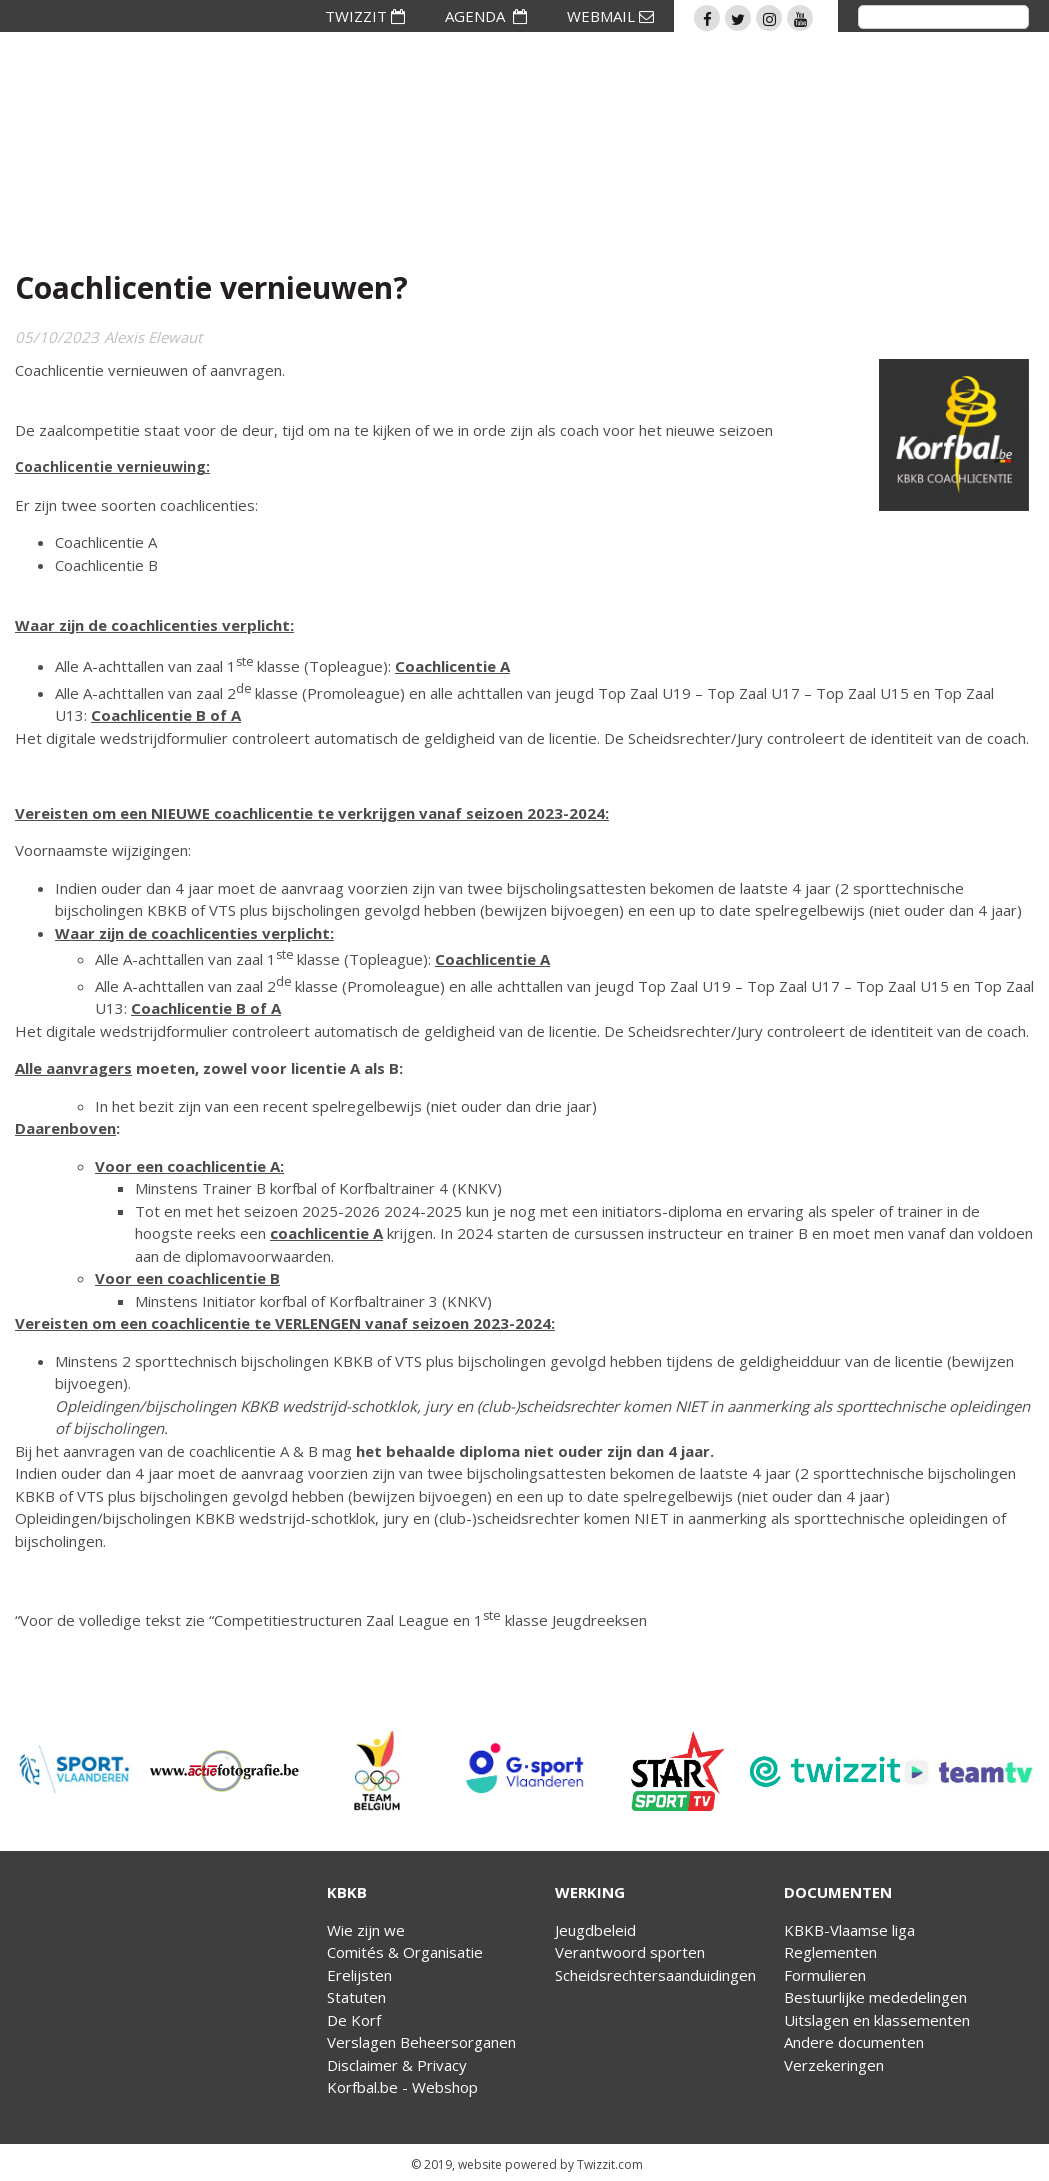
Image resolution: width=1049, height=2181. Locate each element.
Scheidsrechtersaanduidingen (655, 1975)
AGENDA (486, 16)
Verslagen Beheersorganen (421, 2042)
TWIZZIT (365, 16)
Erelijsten (359, 1975)
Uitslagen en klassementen (877, 2020)
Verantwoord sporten (630, 1952)
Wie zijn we (366, 1930)
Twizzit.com (610, 2164)
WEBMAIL (610, 16)
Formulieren (825, 1975)
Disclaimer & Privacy (397, 2065)
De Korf (354, 2020)
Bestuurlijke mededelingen (875, 1997)
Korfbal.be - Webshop (402, 2087)
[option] (75, 1771)
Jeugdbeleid (595, 1930)
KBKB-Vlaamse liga (849, 1930)
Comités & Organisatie (405, 1952)
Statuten (356, 1997)
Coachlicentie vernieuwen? (211, 287)
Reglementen (830, 1952)
